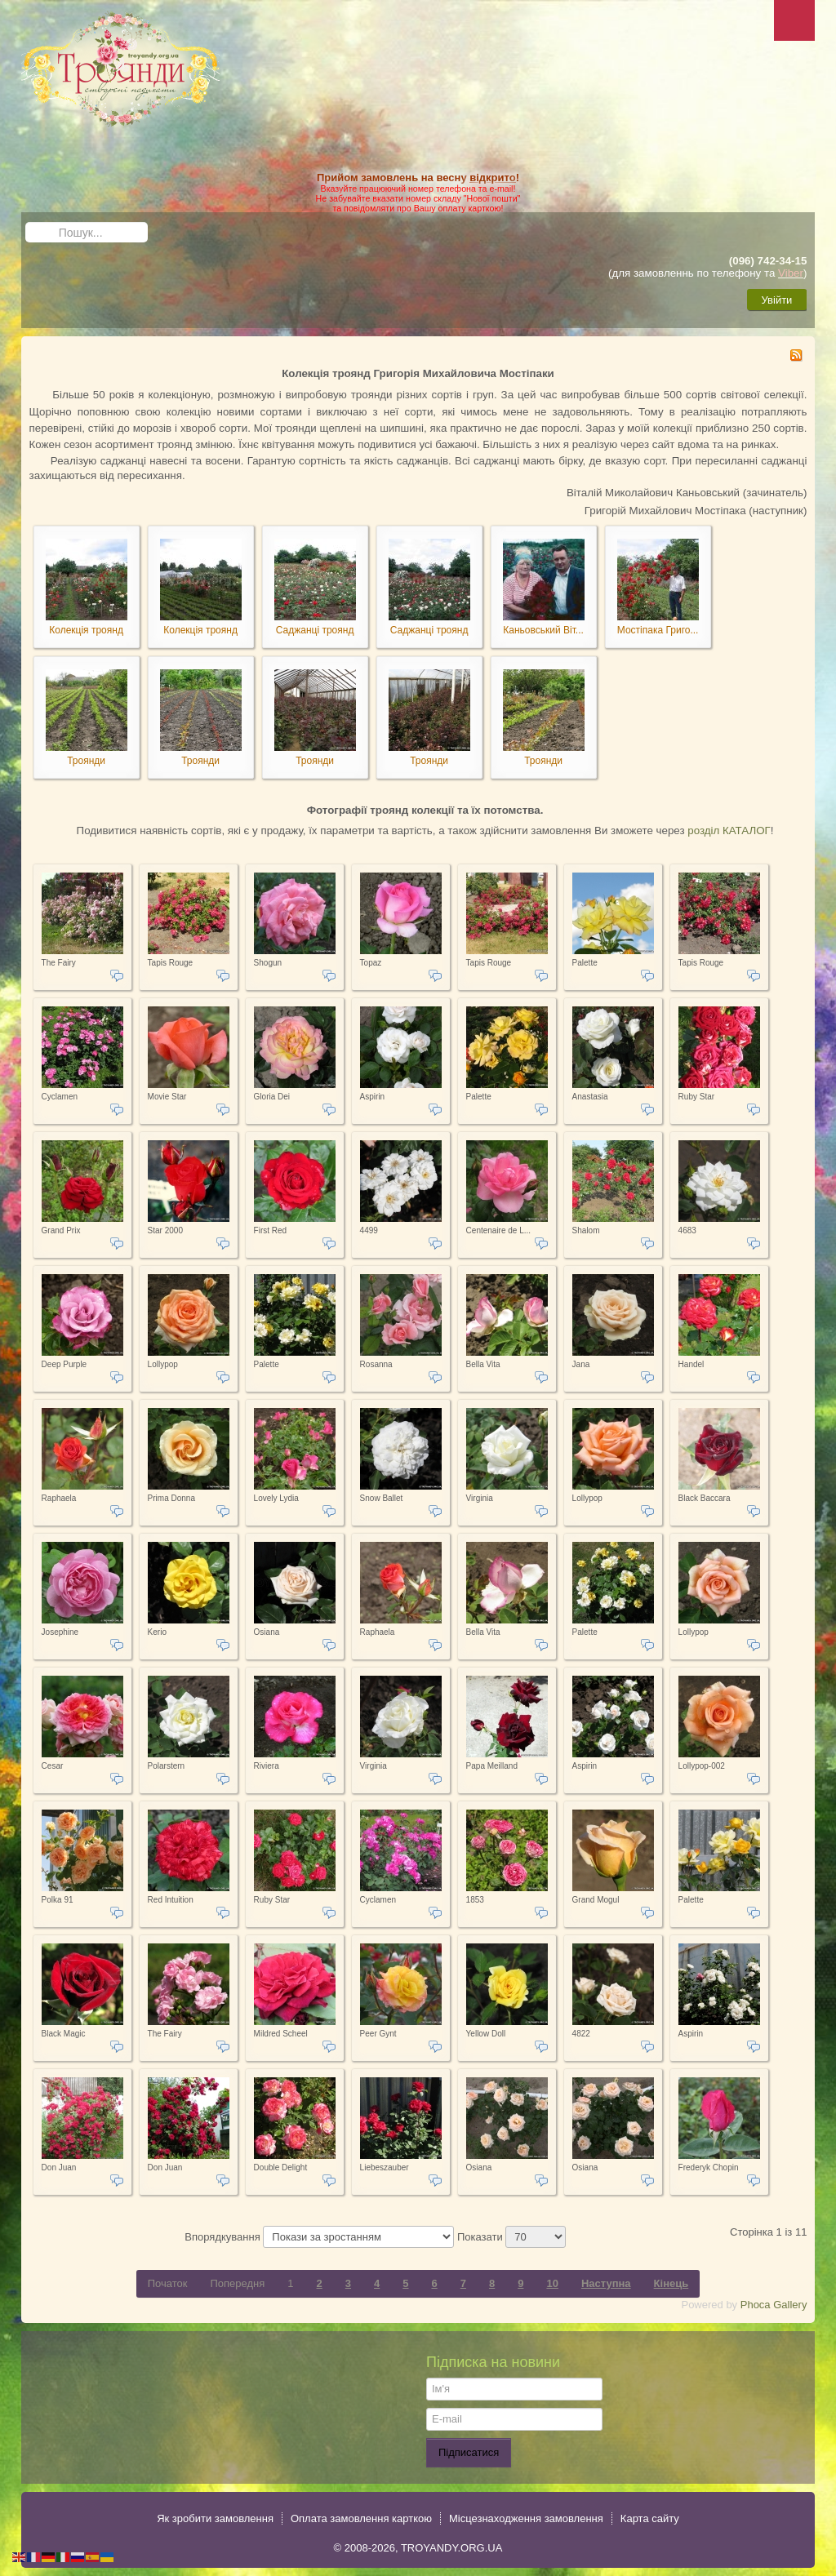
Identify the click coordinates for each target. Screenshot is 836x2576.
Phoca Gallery (773, 2304)
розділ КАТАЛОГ (729, 830)
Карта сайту (649, 2518)
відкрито (492, 177)
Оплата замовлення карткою (361, 2518)
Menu (794, 20)
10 (552, 2283)
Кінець (671, 2283)
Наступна (606, 2283)
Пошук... (25, 222)
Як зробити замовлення (215, 2518)
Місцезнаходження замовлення (526, 2518)
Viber (790, 273)
